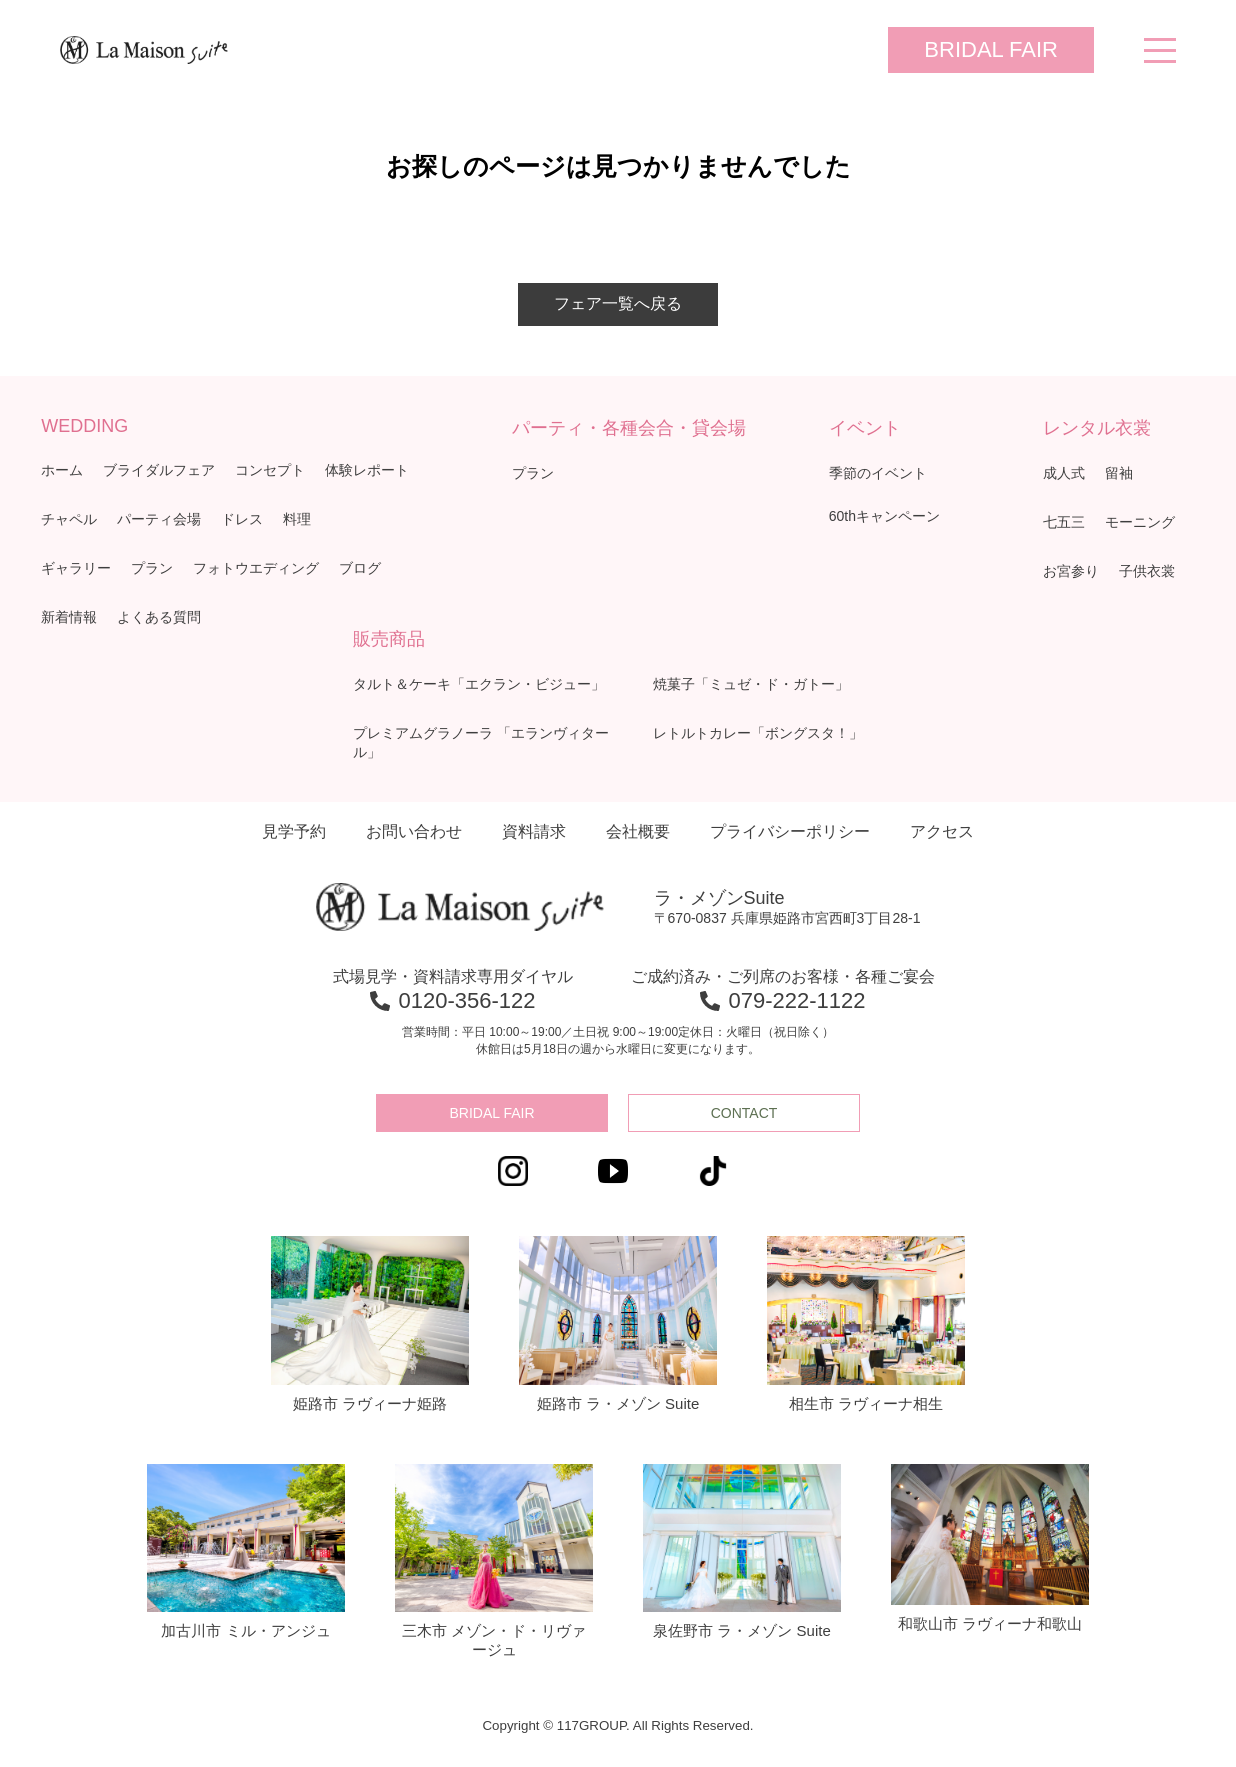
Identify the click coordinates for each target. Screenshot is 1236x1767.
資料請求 (534, 831)
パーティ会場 (159, 519)
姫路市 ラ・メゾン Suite (618, 1324)
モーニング (1140, 522)
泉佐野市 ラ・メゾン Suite (742, 1552)
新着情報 (69, 617)
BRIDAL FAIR (991, 49)
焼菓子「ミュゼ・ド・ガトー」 (751, 684)
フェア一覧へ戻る (618, 303)
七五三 (1064, 522)
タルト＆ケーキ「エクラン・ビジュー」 (479, 684)
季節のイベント (878, 473)
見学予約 (294, 831)
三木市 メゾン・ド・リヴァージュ (494, 1561)
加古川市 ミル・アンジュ (246, 1552)
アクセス (942, 831)
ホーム (62, 470)
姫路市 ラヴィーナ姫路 (370, 1324)
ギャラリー (76, 568)
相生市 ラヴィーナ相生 (866, 1324)
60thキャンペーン (884, 516)
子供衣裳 (1147, 571)
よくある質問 (159, 617)
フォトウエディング (256, 568)
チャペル (69, 519)
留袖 (1119, 473)
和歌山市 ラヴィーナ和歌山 (990, 1548)
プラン (152, 568)
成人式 (1064, 473)
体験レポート (367, 470)
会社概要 (638, 831)
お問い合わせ (414, 831)
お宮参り (1071, 571)
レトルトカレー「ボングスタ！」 (758, 733)
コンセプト (270, 470)
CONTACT (744, 1113)
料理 (297, 519)
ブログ (360, 568)
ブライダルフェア (159, 470)
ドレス (242, 519)
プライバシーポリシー (790, 831)
